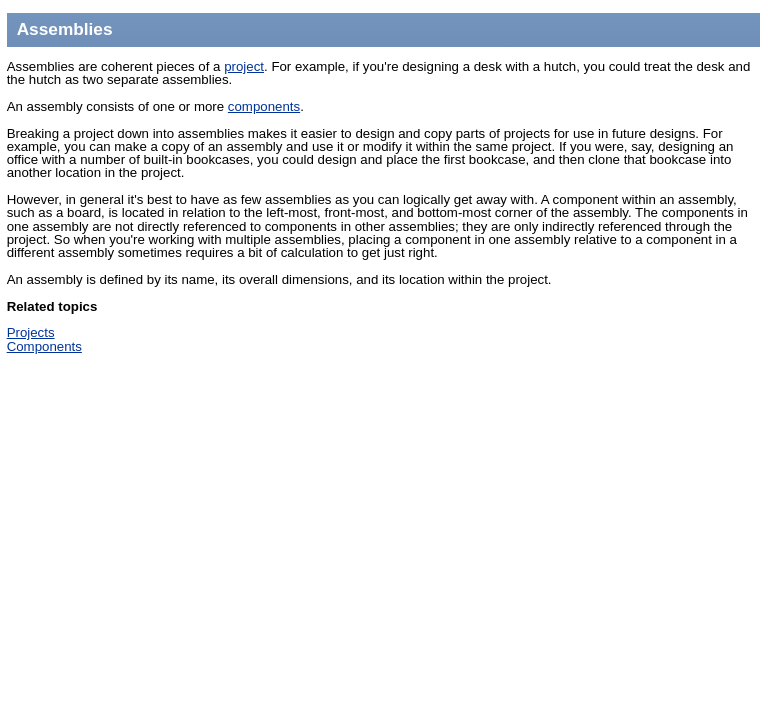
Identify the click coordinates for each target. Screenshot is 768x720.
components (264, 106)
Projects (31, 332)
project (244, 66)
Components (44, 346)
